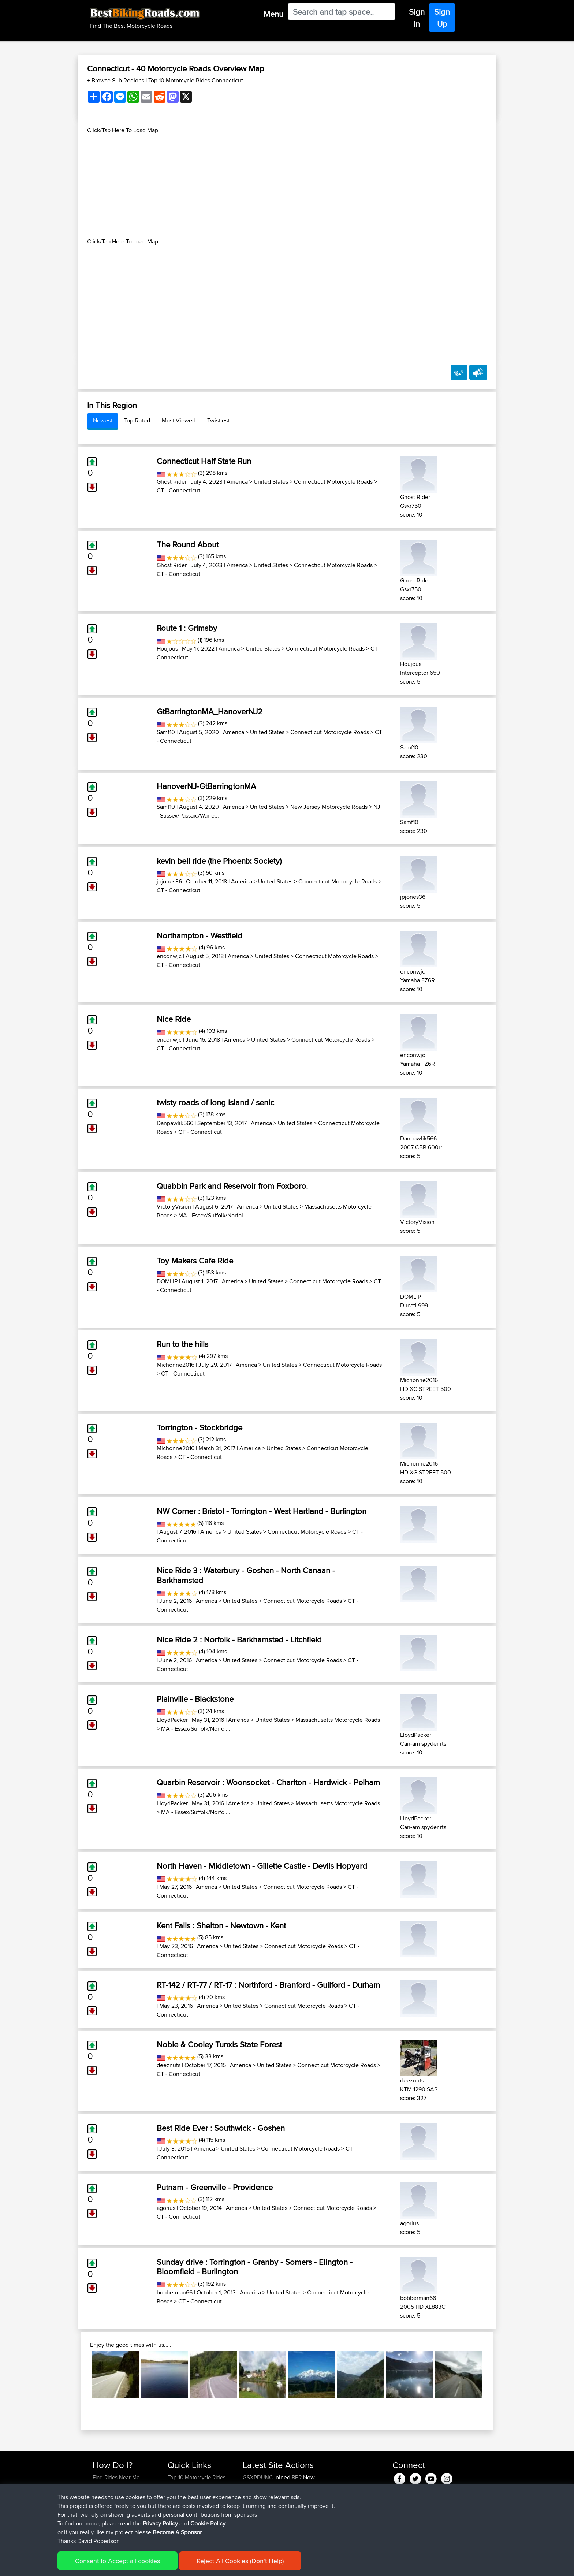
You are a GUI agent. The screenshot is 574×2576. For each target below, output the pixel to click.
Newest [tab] (102, 420)
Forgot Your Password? (121, 2504)
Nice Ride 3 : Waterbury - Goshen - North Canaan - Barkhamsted (246, 1575)
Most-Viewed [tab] (178, 420)
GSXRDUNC (258, 2477)
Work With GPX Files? (118, 2495)
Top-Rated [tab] (137, 420)
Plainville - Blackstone (195, 1699)
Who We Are (182, 2504)
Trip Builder (181, 2495)
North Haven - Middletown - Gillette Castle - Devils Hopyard (262, 1866)
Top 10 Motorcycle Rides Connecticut (195, 80)
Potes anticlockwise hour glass (332, 2504)
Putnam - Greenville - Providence (215, 2187)
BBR (297, 2477)
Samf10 (166, 732)
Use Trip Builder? (113, 2486)
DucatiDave (257, 2530)
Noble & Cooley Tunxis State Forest (219, 2044)
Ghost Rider (172, 481)
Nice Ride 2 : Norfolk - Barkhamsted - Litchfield (239, 1639)
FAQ (97, 2521)
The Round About (188, 544)
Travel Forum (183, 2486)
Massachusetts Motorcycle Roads (337, 1720)
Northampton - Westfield (199, 935)
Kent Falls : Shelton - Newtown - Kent (221, 1925)
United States (271, 481)
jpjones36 (169, 881)
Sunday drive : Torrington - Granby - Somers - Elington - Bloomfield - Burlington (255, 2266)
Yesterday (255, 2495)
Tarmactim (256, 2504)
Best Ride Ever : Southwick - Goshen (221, 2128)
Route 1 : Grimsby (187, 628)
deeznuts (168, 2065)
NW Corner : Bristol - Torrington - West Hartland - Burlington (261, 1511)
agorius (166, 2208)
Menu (273, 14)
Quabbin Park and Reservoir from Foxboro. (232, 1186)
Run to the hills (182, 1344)
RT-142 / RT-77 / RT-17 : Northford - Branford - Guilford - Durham (268, 1985)
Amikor (252, 2486)
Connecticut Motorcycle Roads (333, 481)
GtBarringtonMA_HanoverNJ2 (209, 711)
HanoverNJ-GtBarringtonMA (206, 786)
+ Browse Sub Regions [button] (116, 80)
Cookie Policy (227, 2565)
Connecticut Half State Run (204, 461)
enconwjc (169, 956)
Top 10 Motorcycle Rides (196, 2477)
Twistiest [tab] (218, 420)
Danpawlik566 (175, 1123)
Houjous (167, 648)
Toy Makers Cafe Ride (195, 1260)
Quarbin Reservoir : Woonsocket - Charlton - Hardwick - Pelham (268, 1782)
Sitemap (161, 2565)
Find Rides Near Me (116, 2477)
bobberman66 (175, 2292)
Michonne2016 (175, 1364)
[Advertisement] (287, 186)
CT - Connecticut (178, 490)
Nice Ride (174, 1019)
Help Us (177, 2521)
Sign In (417, 18)
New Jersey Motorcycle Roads (329, 807)
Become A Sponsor (116, 2512)
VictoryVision (174, 1206)
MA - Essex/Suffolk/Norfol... (212, 1215)
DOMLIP (167, 1281)
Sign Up (442, 18)
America (237, 481)
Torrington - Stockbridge (199, 1427)
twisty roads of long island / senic (215, 1102)
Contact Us (181, 2512)
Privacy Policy (191, 2565)
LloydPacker (172, 1720)
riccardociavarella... (265, 2521)
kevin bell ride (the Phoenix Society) (219, 861)
